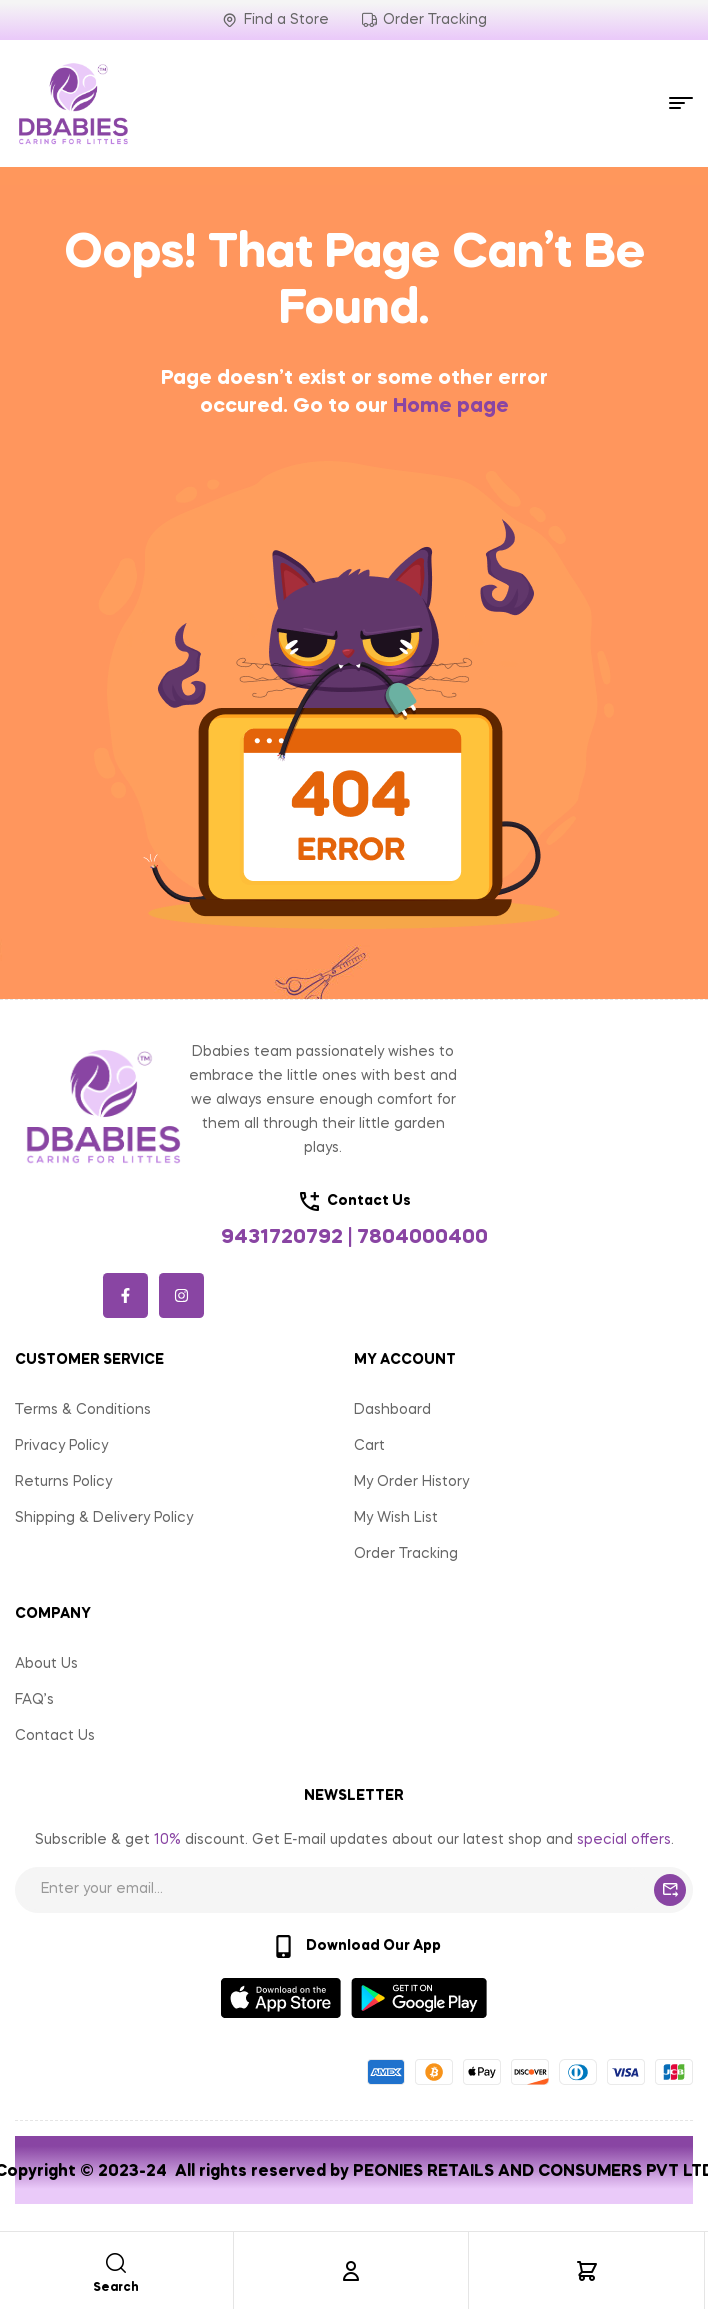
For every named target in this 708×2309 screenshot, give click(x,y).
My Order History (411, 1482)
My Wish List (396, 1518)
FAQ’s (34, 1700)
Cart (369, 1446)
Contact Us (55, 1736)
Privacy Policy (61, 1446)
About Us (46, 1664)
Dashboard (392, 1410)
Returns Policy (63, 1482)
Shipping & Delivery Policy (104, 1518)
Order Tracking (406, 1554)
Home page (451, 407)
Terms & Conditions (83, 1410)
